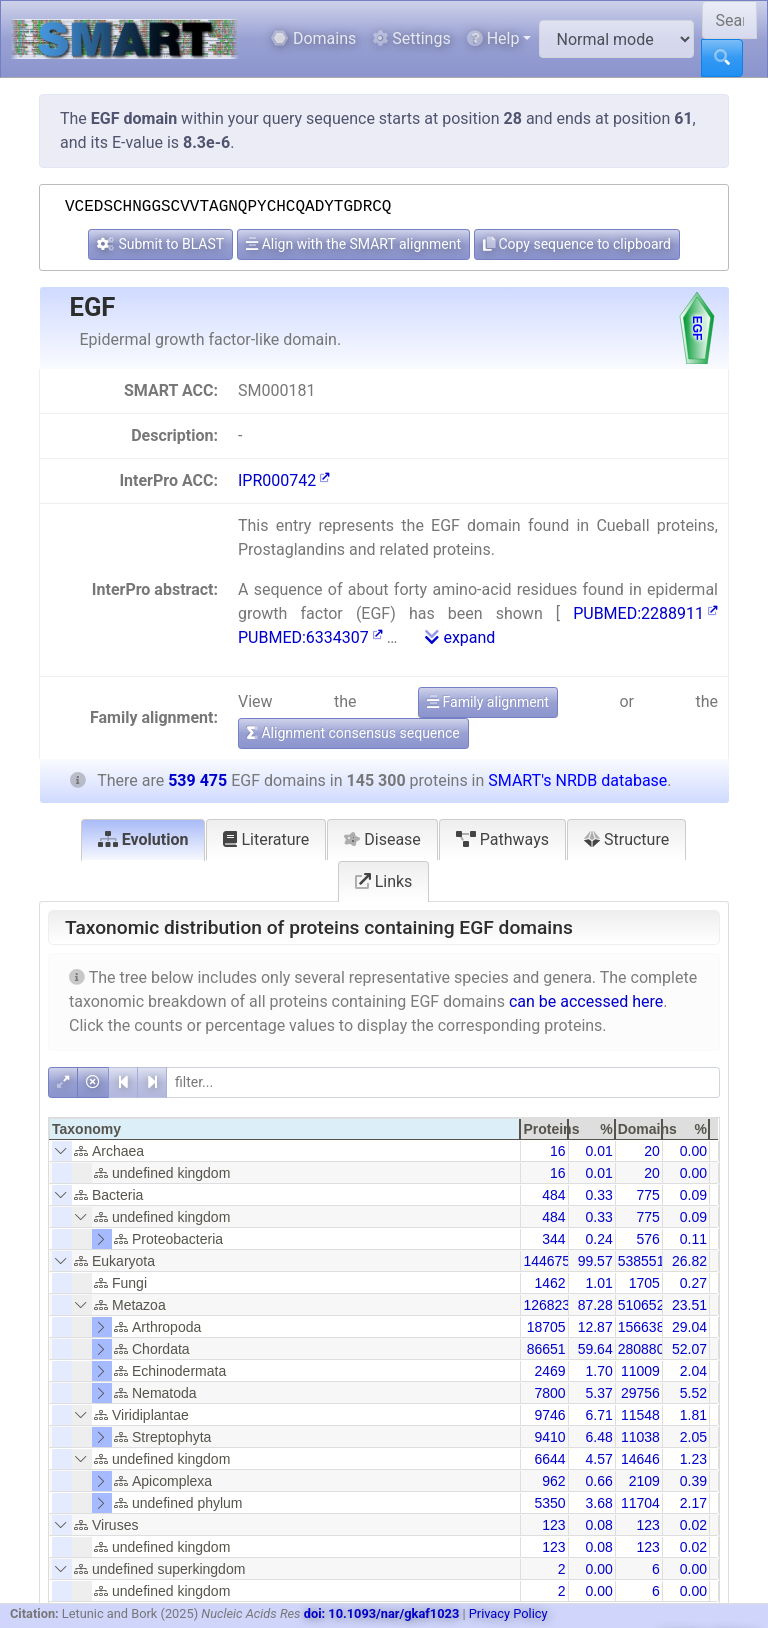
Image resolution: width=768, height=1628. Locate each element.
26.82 (689, 1261)
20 (652, 1151)
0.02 (693, 1525)
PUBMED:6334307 (310, 637)
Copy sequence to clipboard (577, 244)
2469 (549, 1371)
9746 (549, 1415)
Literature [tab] (266, 839)
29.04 (689, 1327)
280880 (641, 1349)
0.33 (598, 1195)
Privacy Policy (508, 1613)
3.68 (598, 1503)
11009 (640, 1371)
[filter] (443, 1082)
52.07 (689, 1349)
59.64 (595, 1349)
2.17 (693, 1503)
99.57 (595, 1261)
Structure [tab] (626, 839)
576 (647, 1239)
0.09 (693, 1195)
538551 (641, 1261)
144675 (546, 1261)
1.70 (598, 1371)
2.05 (693, 1437)
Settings (411, 38)
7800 (549, 1393)
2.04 (693, 1371)
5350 (549, 1503)
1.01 (598, 1283)
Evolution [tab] (143, 839)
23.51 (689, 1305)
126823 (546, 1305)
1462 (549, 1283)
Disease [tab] (382, 839)
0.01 (598, 1151)
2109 (644, 1481)
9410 (549, 1437)
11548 (640, 1415)
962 (553, 1481)
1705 (644, 1283)
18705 (546, 1327)
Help (493, 38)
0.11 (693, 1239)
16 (558, 1151)
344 (553, 1239)
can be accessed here (586, 1001)
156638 (641, 1327)
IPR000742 (284, 480)
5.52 (693, 1393)
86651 (546, 1349)
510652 (641, 1305)
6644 (549, 1459)
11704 (640, 1503)
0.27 (693, 1283)
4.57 (598, 1459)
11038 (640, 1437)
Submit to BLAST (160, 244)
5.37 (598, 1393)
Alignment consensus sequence (353, 733)
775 (647, 1195)
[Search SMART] (729, 20)
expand (460, 637)
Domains (313, 38)
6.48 (598, 1437)
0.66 (598, 1481)
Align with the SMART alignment (353, 244)
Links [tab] (384, 881)
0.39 (693, 1481)
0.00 (693, 1151)
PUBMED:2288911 (645, 613)
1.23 (693, 1459)
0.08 (598, 1525)
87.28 (595, 1305)
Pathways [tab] (502, 839)
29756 (640, 1393)
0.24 (598, 1239)
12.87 (595, 1327)
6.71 (598, 1415)
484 (553, 1195)
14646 (640, 1459)
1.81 (693, 1415)
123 (553, 1525)
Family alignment (488, 702)
